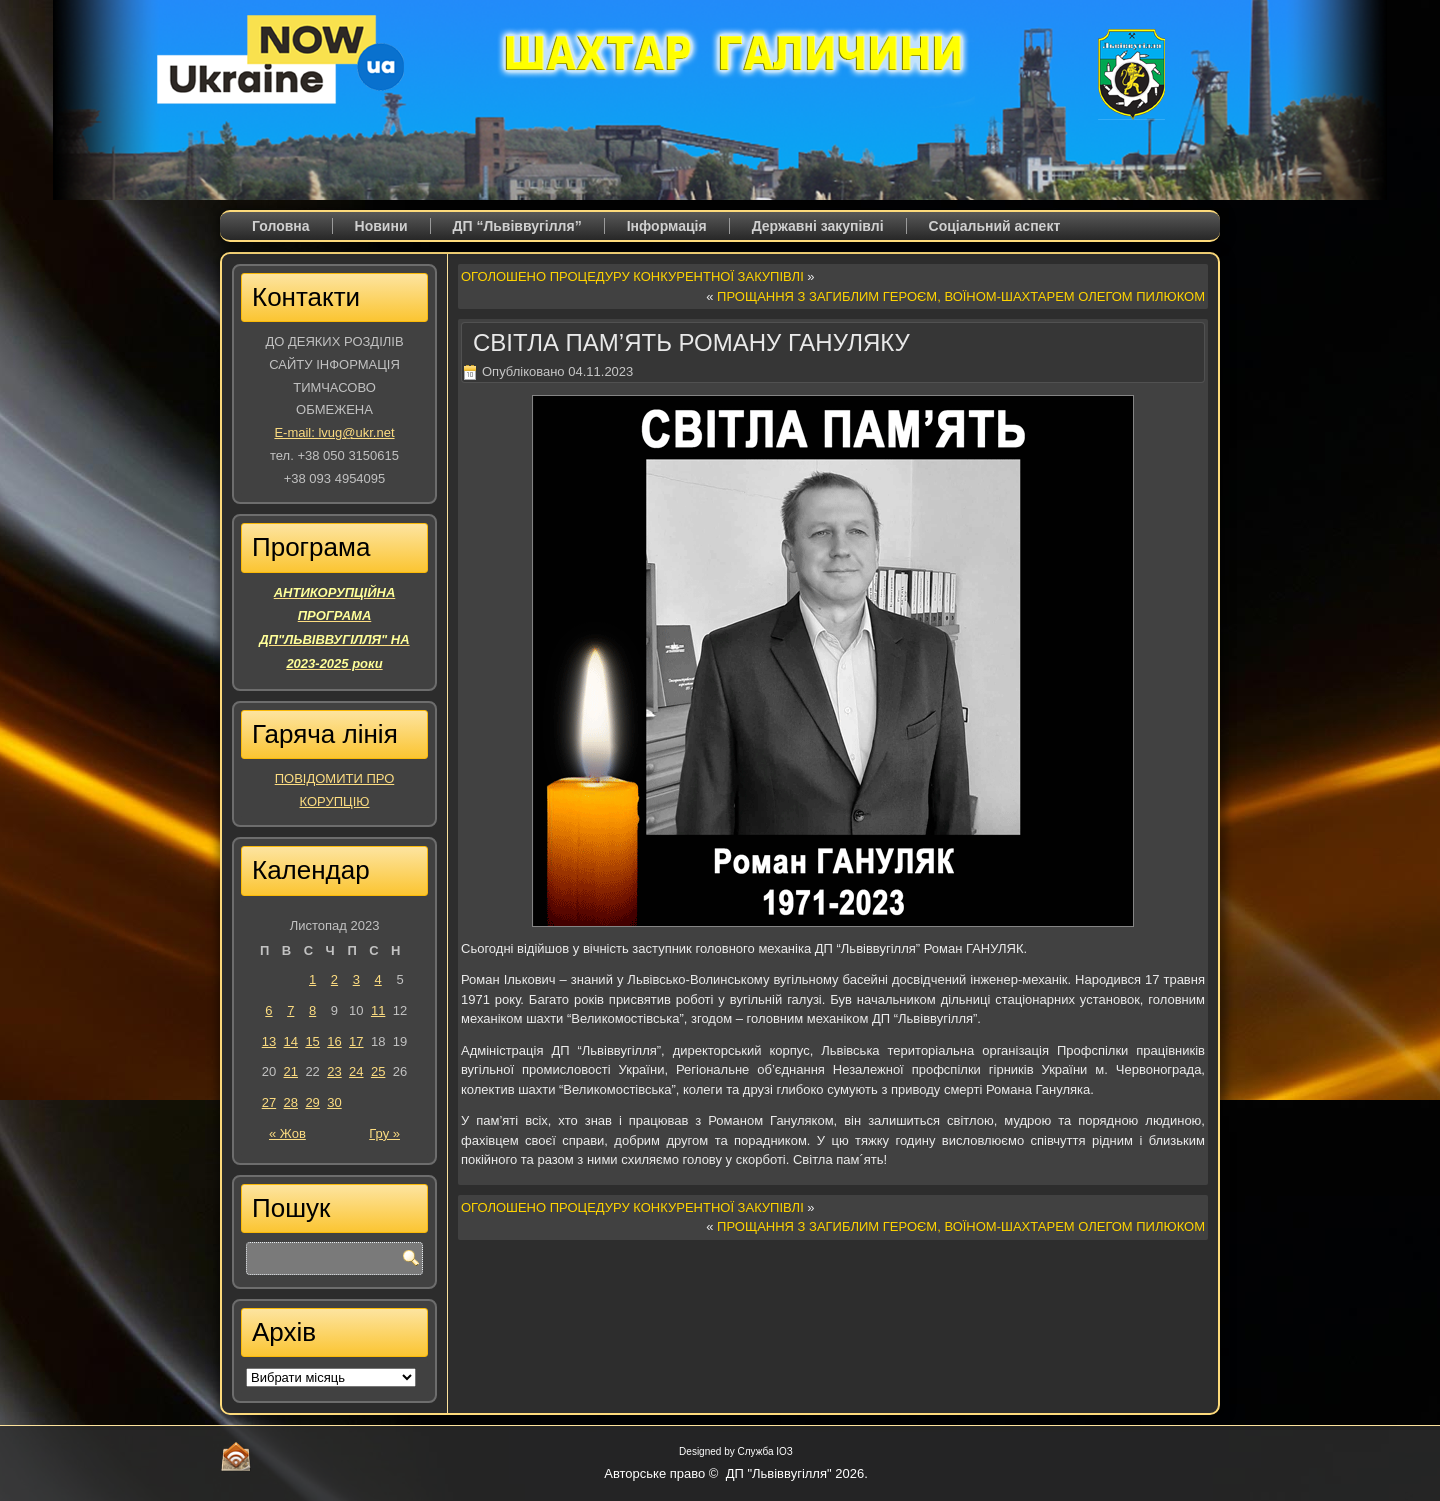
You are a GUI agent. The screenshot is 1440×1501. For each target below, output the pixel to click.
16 (334, 1041)
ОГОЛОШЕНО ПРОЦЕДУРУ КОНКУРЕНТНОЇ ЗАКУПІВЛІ (632, 276)
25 (378, 1071)
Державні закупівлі (818, 226)
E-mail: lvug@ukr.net (334, 432)
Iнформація (667, 226)
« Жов (287, 1133)
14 (291, 1041)
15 (312, 1041)
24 (356, 1071)
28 (291, 1102)
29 (312, 1102)
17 (356, 1041)
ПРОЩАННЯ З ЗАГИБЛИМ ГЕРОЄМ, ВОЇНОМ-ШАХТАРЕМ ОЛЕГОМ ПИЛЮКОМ (961, 296)
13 (269, 1041)
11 (378, 1010)
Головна (281, 226)
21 (291, 1071)
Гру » (384, 1133)
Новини (381, 226)
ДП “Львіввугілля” (517, 226)
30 (334, 1102)
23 (334, 1071)
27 (269, 1102)
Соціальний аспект (995, 226)
